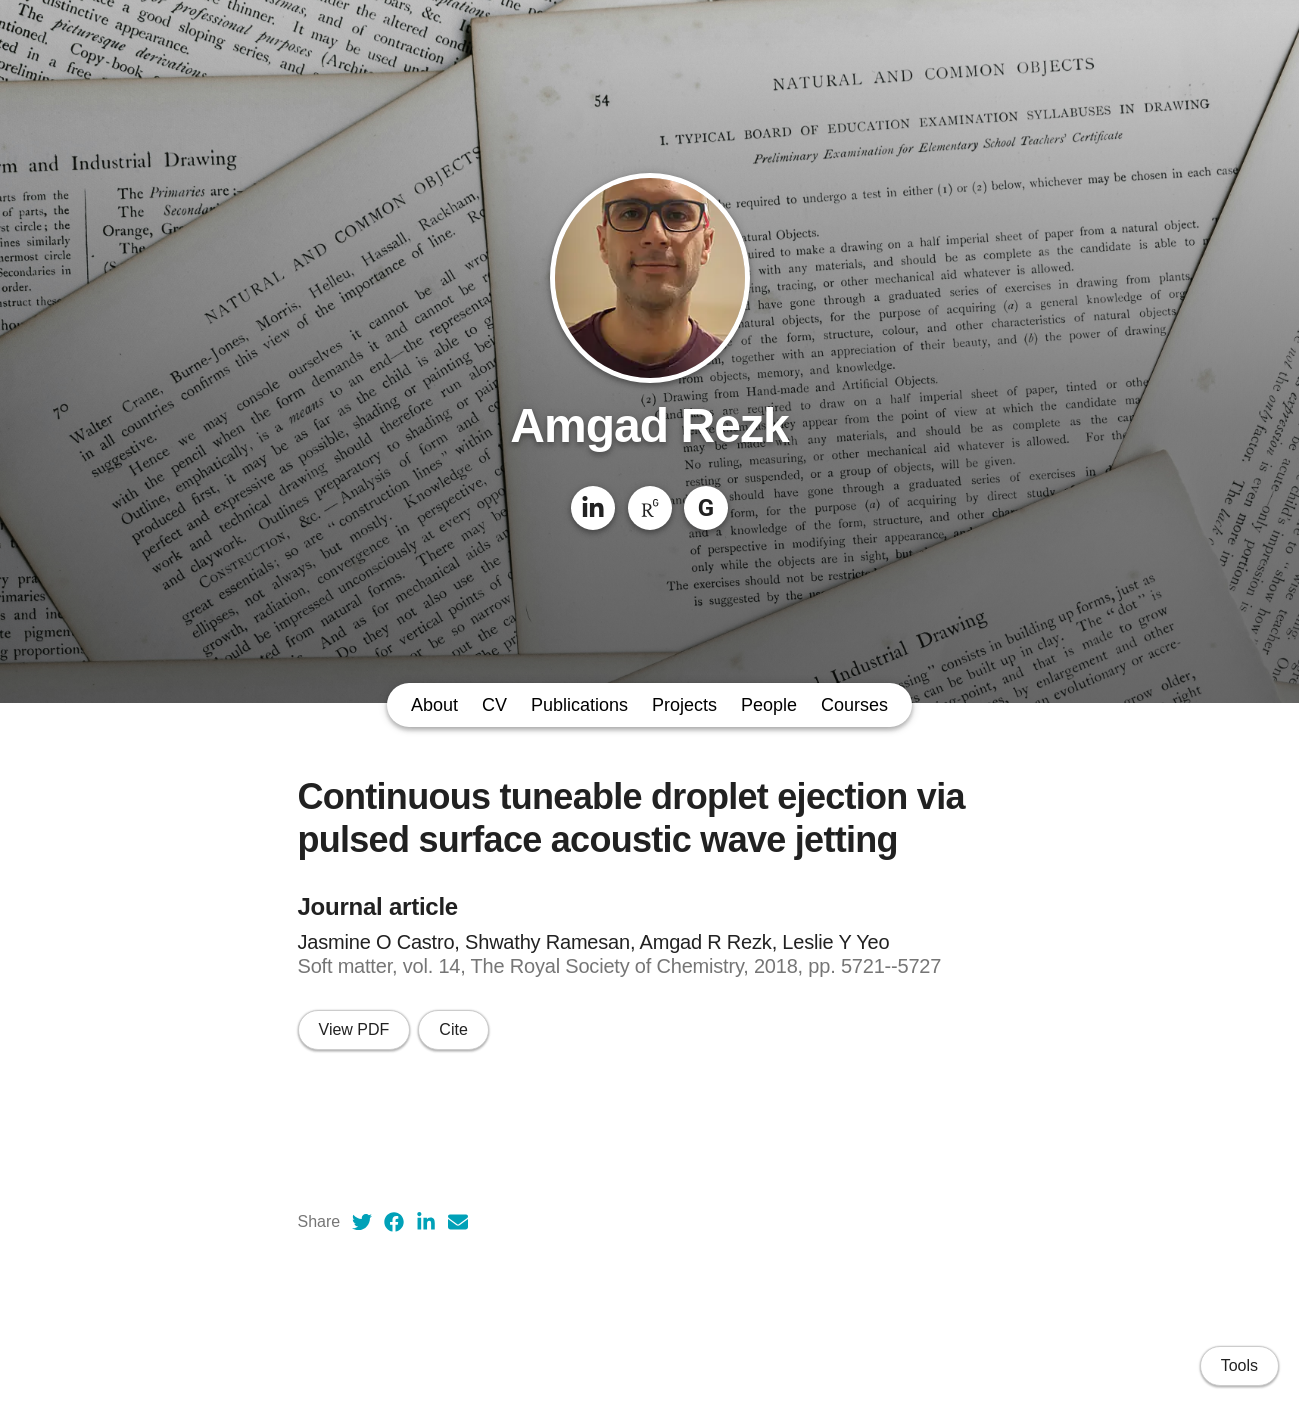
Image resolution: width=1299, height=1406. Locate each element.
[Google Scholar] (706, 508)
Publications (579, 705)
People (769, 705)
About (434, 705)
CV (494, 705)
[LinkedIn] (593, 508)
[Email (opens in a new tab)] (458, 1222)
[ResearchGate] (650, 508)
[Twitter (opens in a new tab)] (362, 1222)
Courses (854, 705)
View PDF (354, 1029)
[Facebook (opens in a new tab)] (394, 1222)
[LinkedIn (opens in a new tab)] (426, 1222)
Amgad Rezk (649, 425)
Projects (684, 705)
